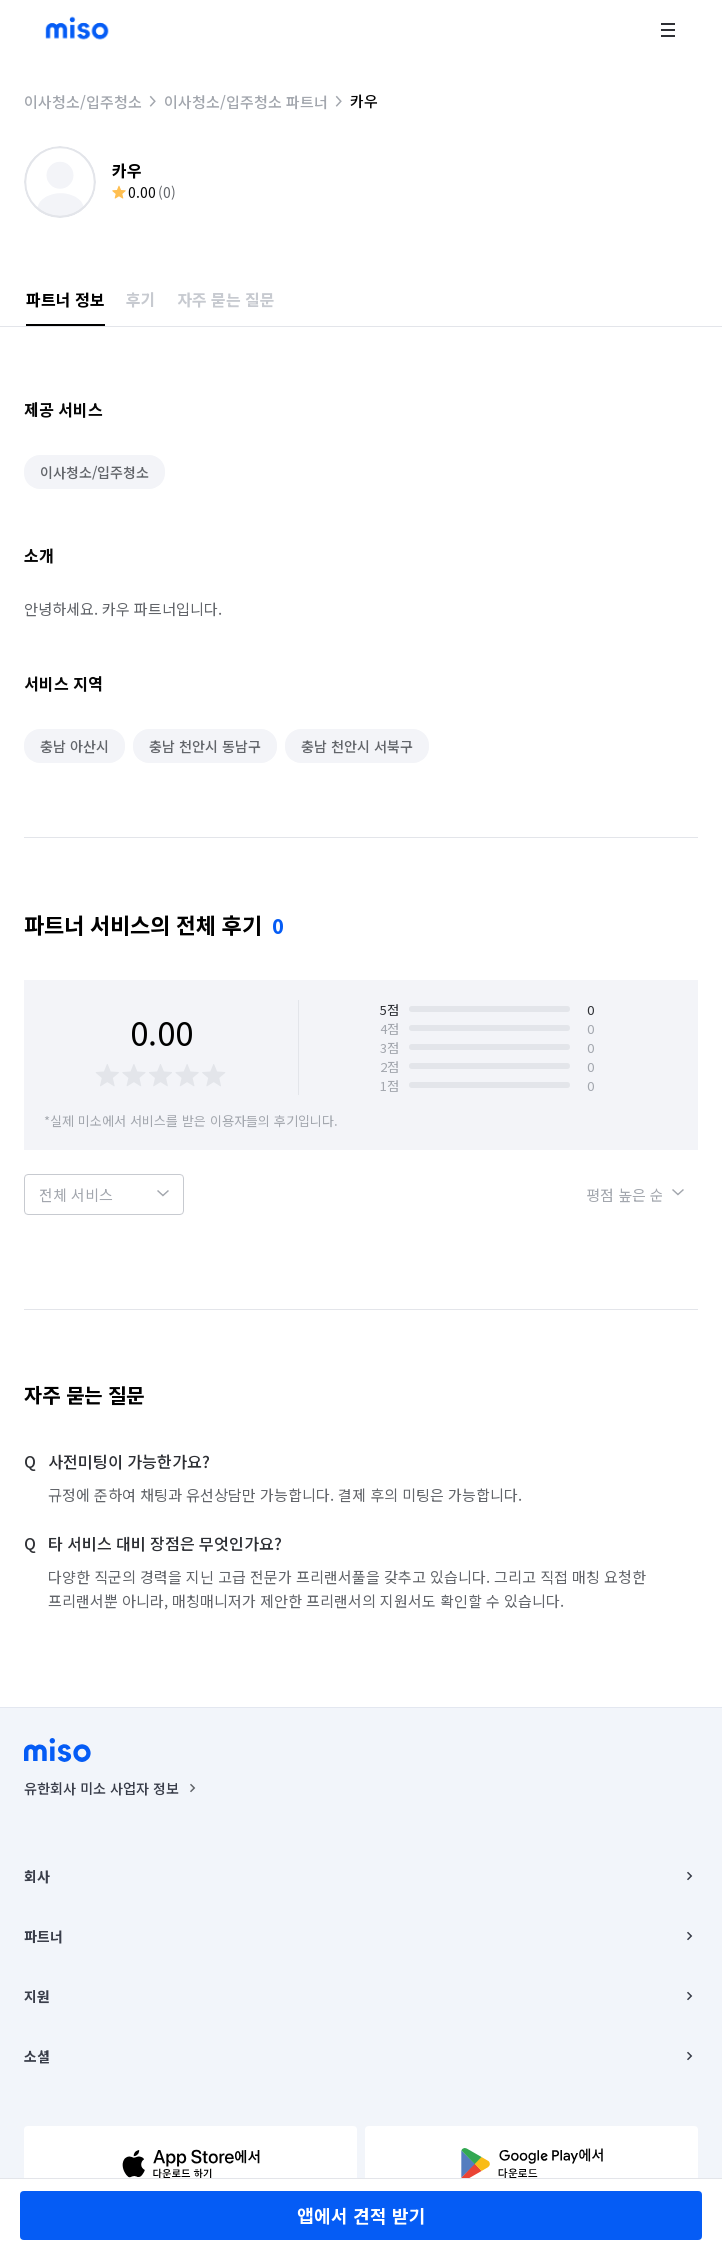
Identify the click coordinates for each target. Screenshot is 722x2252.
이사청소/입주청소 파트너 (246, 101)
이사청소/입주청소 (83, 101)
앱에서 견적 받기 (361, 2215)
